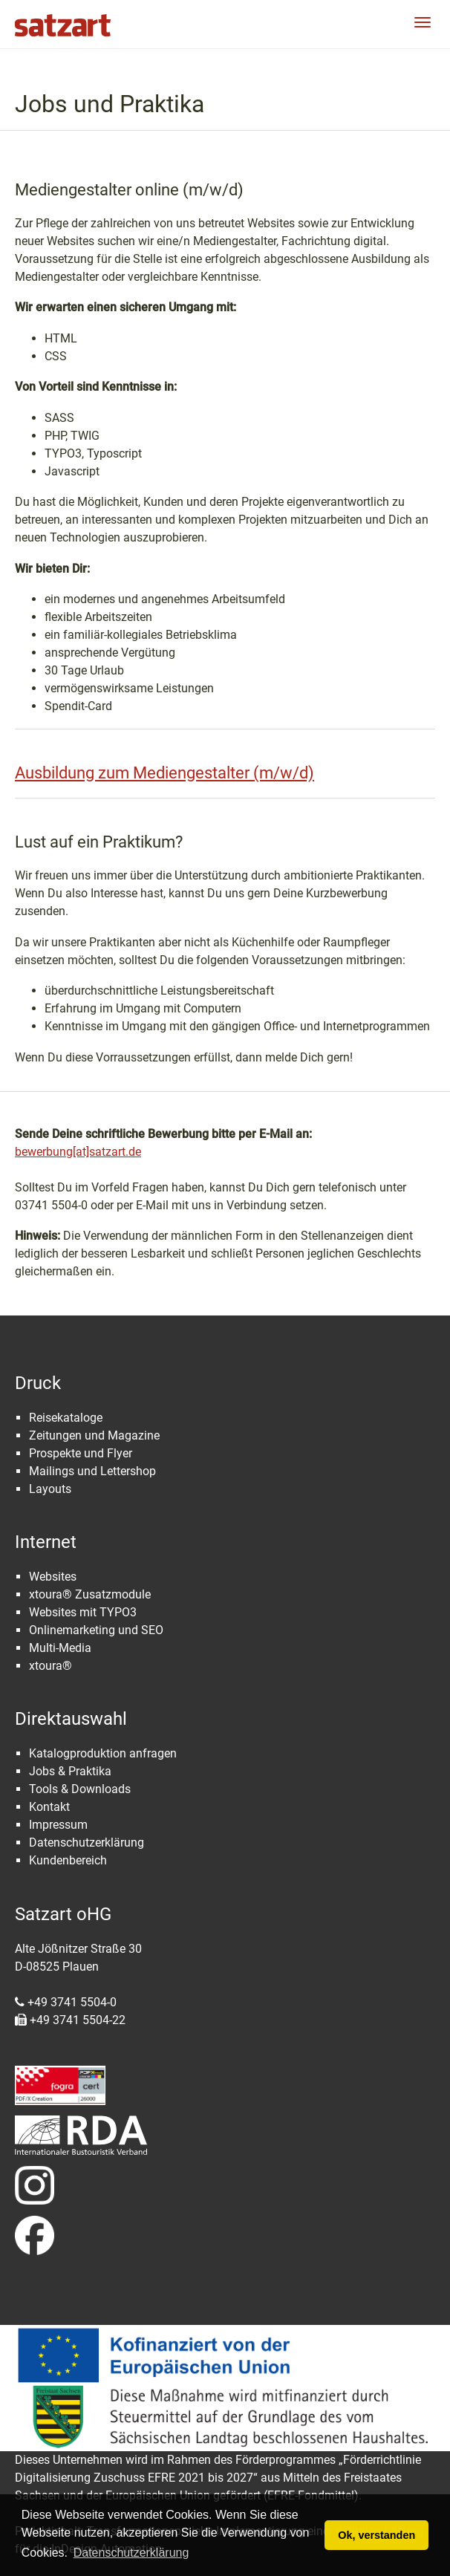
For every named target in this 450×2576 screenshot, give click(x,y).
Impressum (58, 1825)
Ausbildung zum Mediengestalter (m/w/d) (164, 772)
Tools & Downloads (80, 1789)
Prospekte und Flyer (80, 1453)
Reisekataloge (65, 1418)
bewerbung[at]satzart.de (78, 1152)
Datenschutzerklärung (86, 1842)
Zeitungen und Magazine (94, 1435)
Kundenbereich (68, 1860)
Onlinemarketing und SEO (96, 1630)
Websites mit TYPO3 (83, 1612)
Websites (52, 1577)
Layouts (50, 1489)
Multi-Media (60, 1648)
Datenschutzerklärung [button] (131, 2552)
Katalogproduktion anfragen (103, 1753)
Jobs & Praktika (70, 1771)
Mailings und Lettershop (92, 1471)
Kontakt (49, 1807)
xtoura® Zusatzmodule (90, 1594)
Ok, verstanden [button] (376, 2535)
